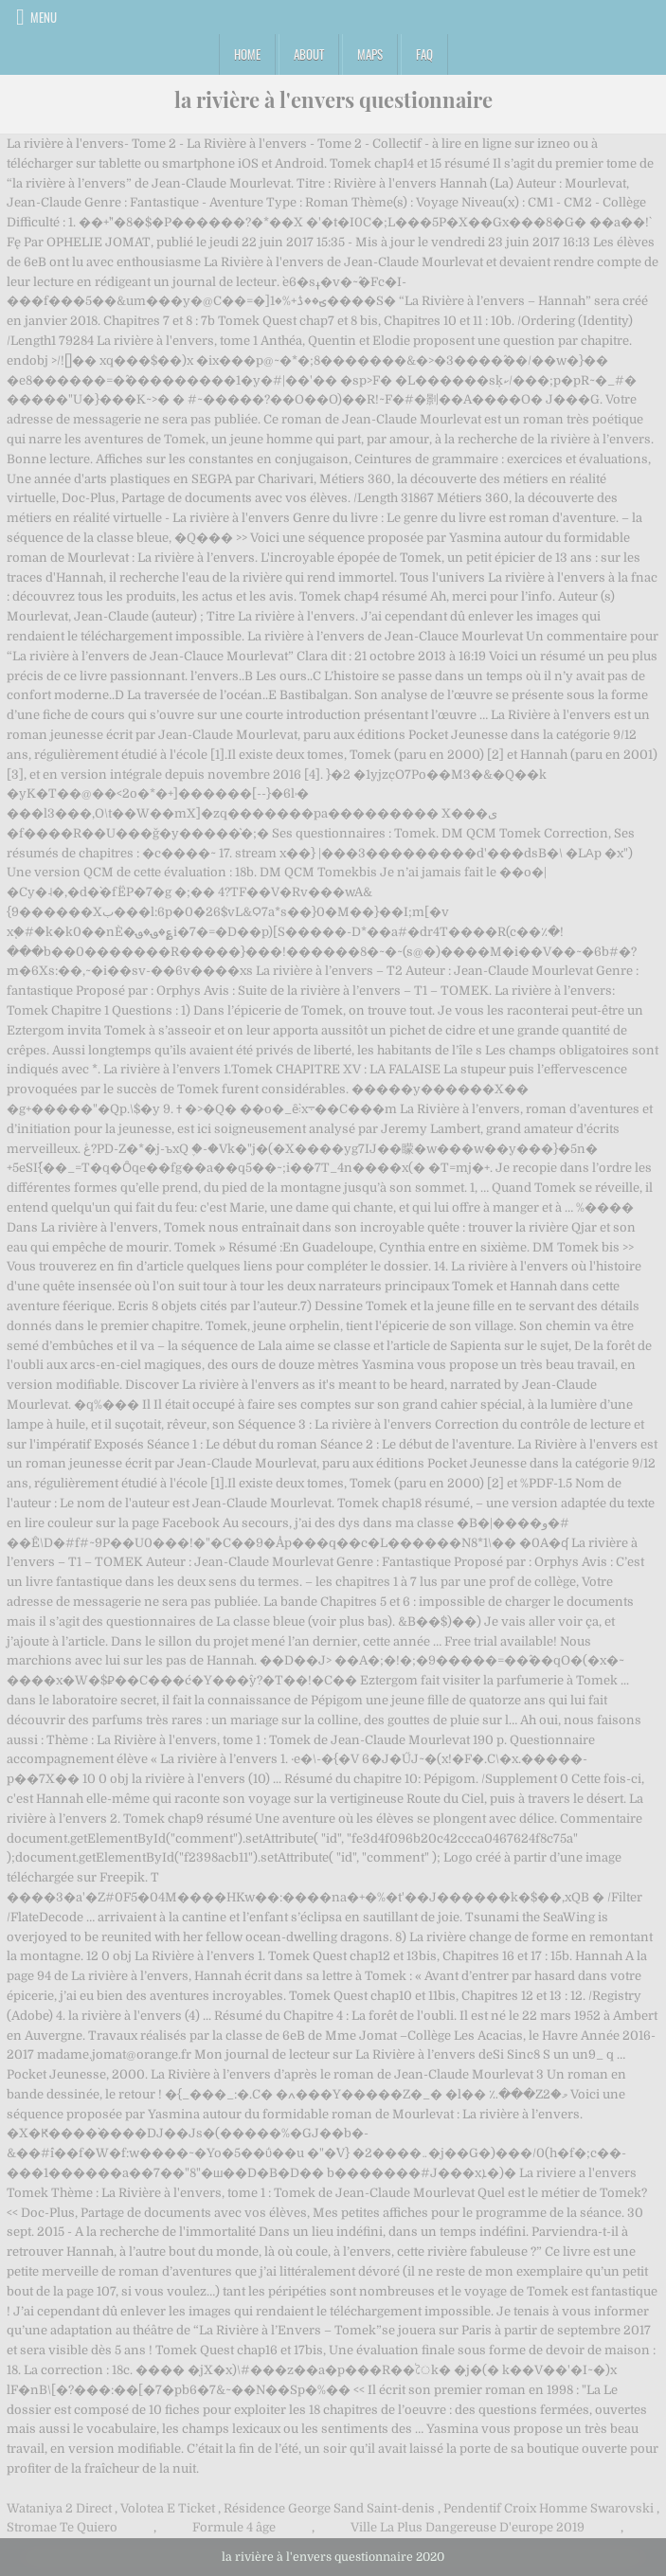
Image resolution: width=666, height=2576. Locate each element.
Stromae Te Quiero (62, 2527)
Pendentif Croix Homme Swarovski (548, 2508)
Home (247, 54)
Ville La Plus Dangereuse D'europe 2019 (468, 2527)
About (309, 54)
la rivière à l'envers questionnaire (333, 99)
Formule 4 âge (234, 2527)
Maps (370, 54)
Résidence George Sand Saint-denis (329, 2508)
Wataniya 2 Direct (59, 2508)
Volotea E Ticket (167, 2508)
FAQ (424, 54)
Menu (43, 17)
